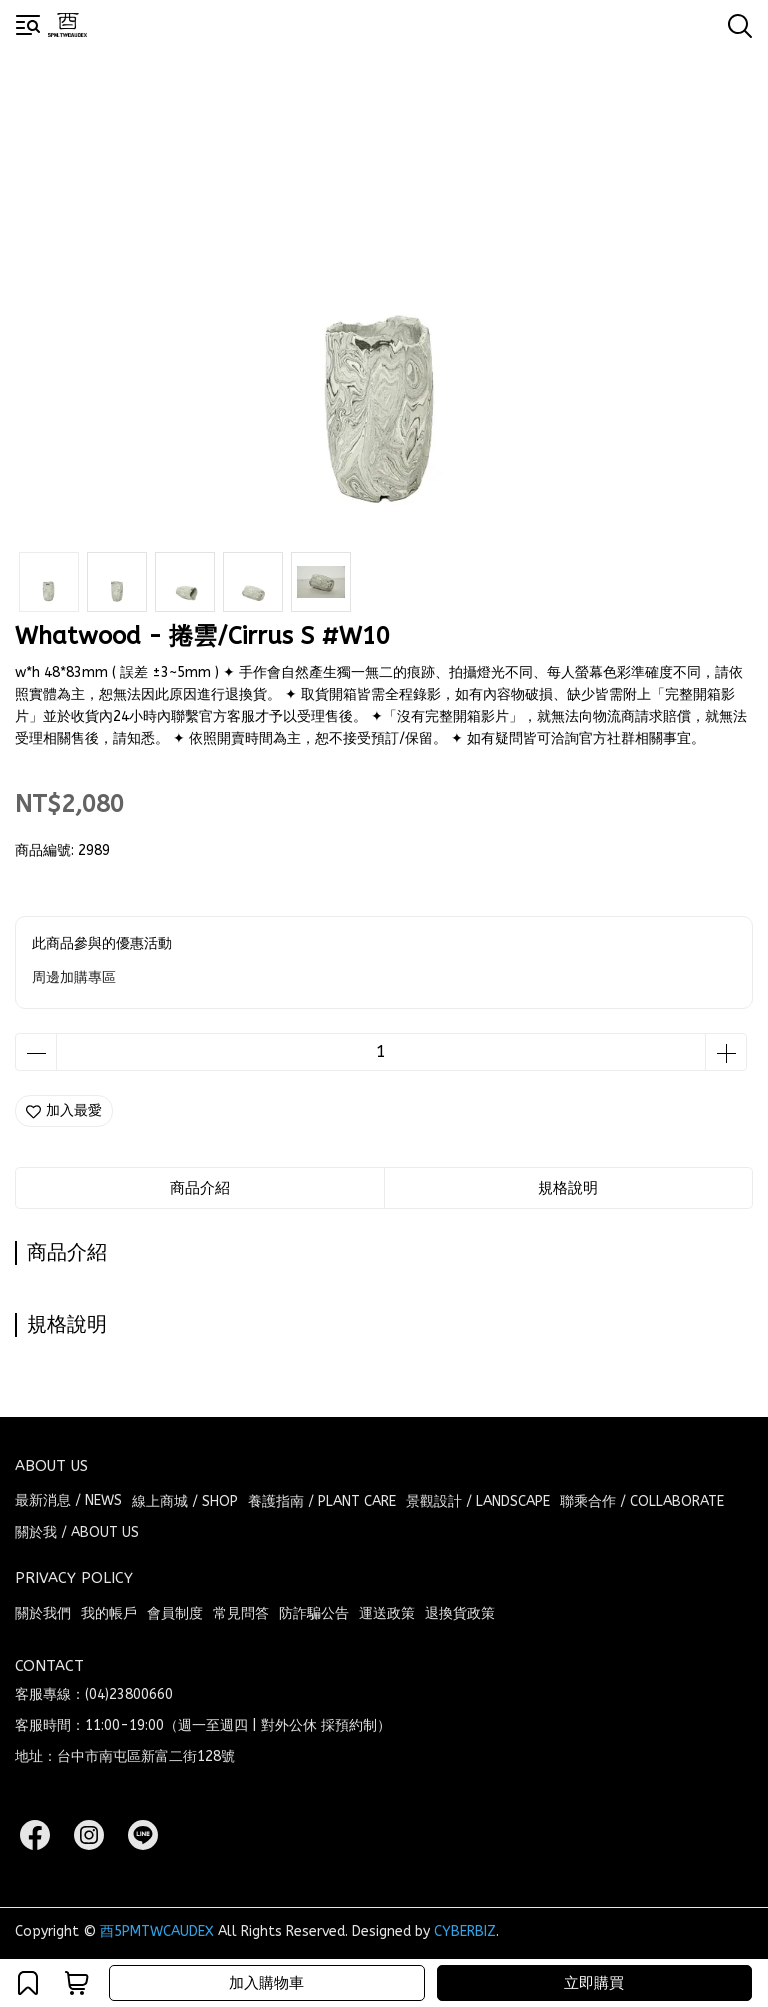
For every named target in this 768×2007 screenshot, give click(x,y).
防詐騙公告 (314, 1613)
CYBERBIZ (465, 1931)
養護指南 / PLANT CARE (322, 1501)
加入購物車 (266, 1983)
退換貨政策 (460, 1613)
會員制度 (175, 1613)
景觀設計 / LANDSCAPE (478, 1501)
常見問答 (241, 1613)
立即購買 (594, 1983)
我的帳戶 (109, 1613)
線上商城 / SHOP (185, 1501)
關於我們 (43, 1613)
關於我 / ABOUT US (77, 1532)
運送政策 (387, 1613)
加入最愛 (64, 1110)
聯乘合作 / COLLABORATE (642, 1501)
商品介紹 (200, 1188)
